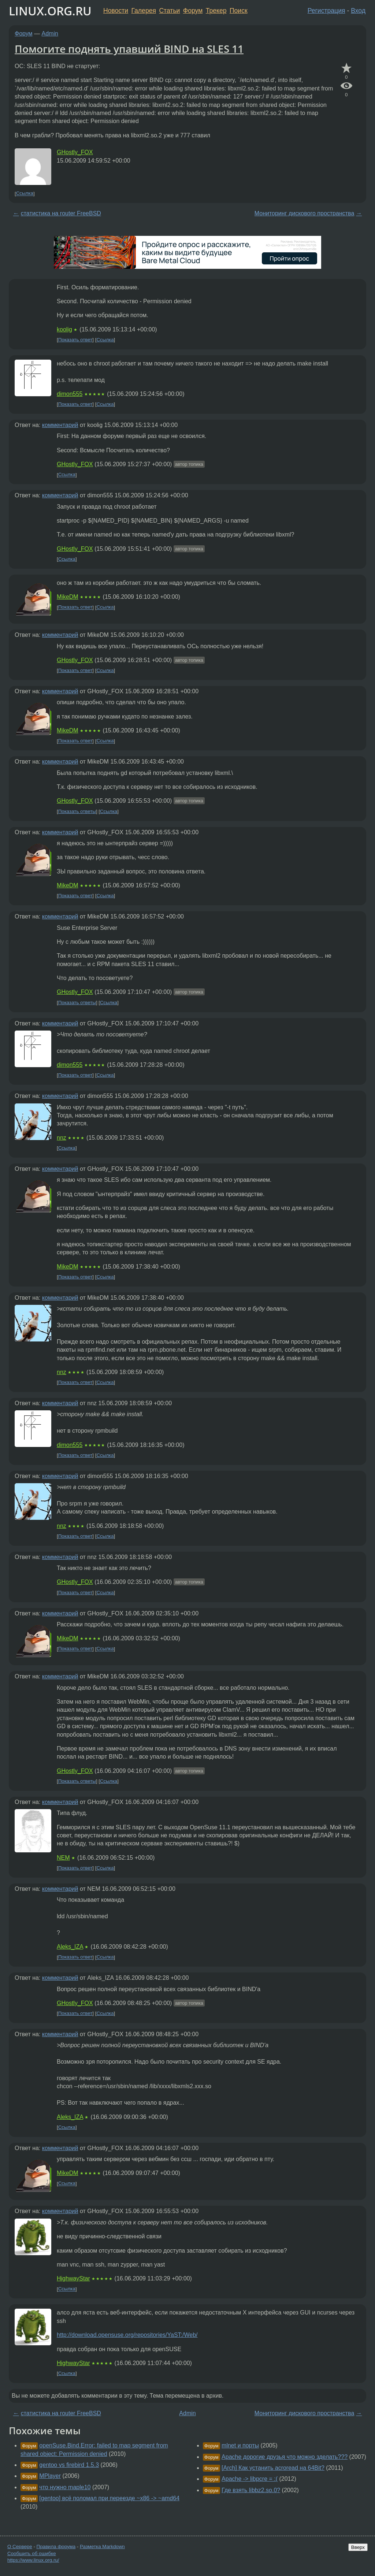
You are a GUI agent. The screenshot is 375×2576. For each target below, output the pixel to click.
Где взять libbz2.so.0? (251, 2490)
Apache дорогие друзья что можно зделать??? (285, 2457)
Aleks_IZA (70, 1947)
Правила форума (56, 2546)
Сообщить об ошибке (31, 2553)
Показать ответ (75, 339)
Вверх (358, 2547)
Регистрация (326, 10)
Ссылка (24, 193)
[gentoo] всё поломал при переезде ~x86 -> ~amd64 (109, 2498)
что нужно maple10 (64, 2487)
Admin (50, 33)
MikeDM (67, 597)
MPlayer (50, 2476)
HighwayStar (73, 2278)
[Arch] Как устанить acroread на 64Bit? (273, 2468)
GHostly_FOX (75, 152)
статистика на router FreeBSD (61, 213)
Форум (193, 10)
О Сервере (19, 2546)
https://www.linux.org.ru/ (33, 2560)
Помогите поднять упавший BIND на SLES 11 (129, 49)
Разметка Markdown (102, 2546)
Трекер (216, 10)
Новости (115, 10)
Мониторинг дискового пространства (304, 213)
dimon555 (69, 394)
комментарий (60, 425)
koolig (64, 329)
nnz (61, 1138)
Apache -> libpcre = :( (250, 2479)
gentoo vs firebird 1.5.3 (69, 2465)
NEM (63, 1858)
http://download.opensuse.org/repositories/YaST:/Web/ (127, 2335)
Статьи (169, 10)
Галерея (143, 10)
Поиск (239, 10)
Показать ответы (77, 811)
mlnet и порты (240, 2445)
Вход (358, 10)
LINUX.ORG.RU (50, 11)
